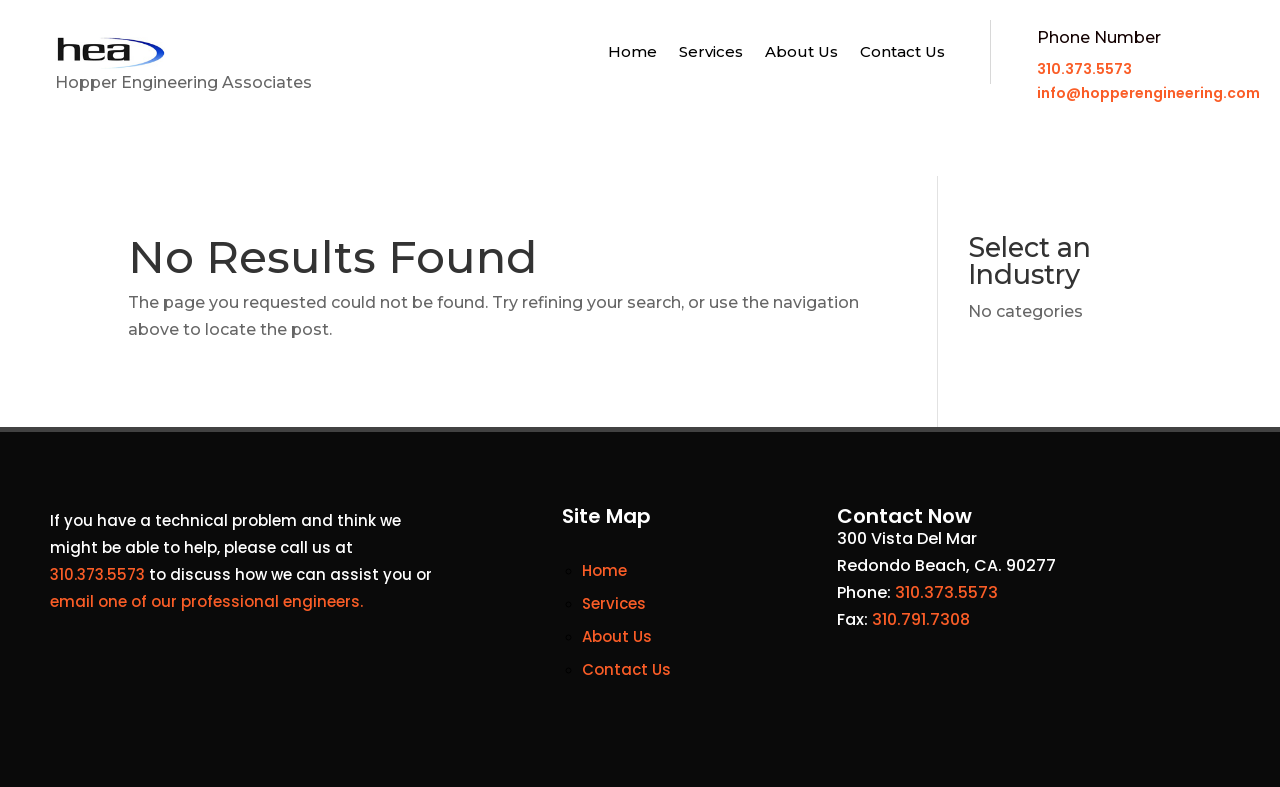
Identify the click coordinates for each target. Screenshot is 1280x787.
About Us (801, 53)
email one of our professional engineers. (206, 601)
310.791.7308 (921, 619)
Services (711, 53)
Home (632, 53)
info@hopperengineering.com (1148, 93)
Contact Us (902, 53)
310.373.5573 (1084, 69)
